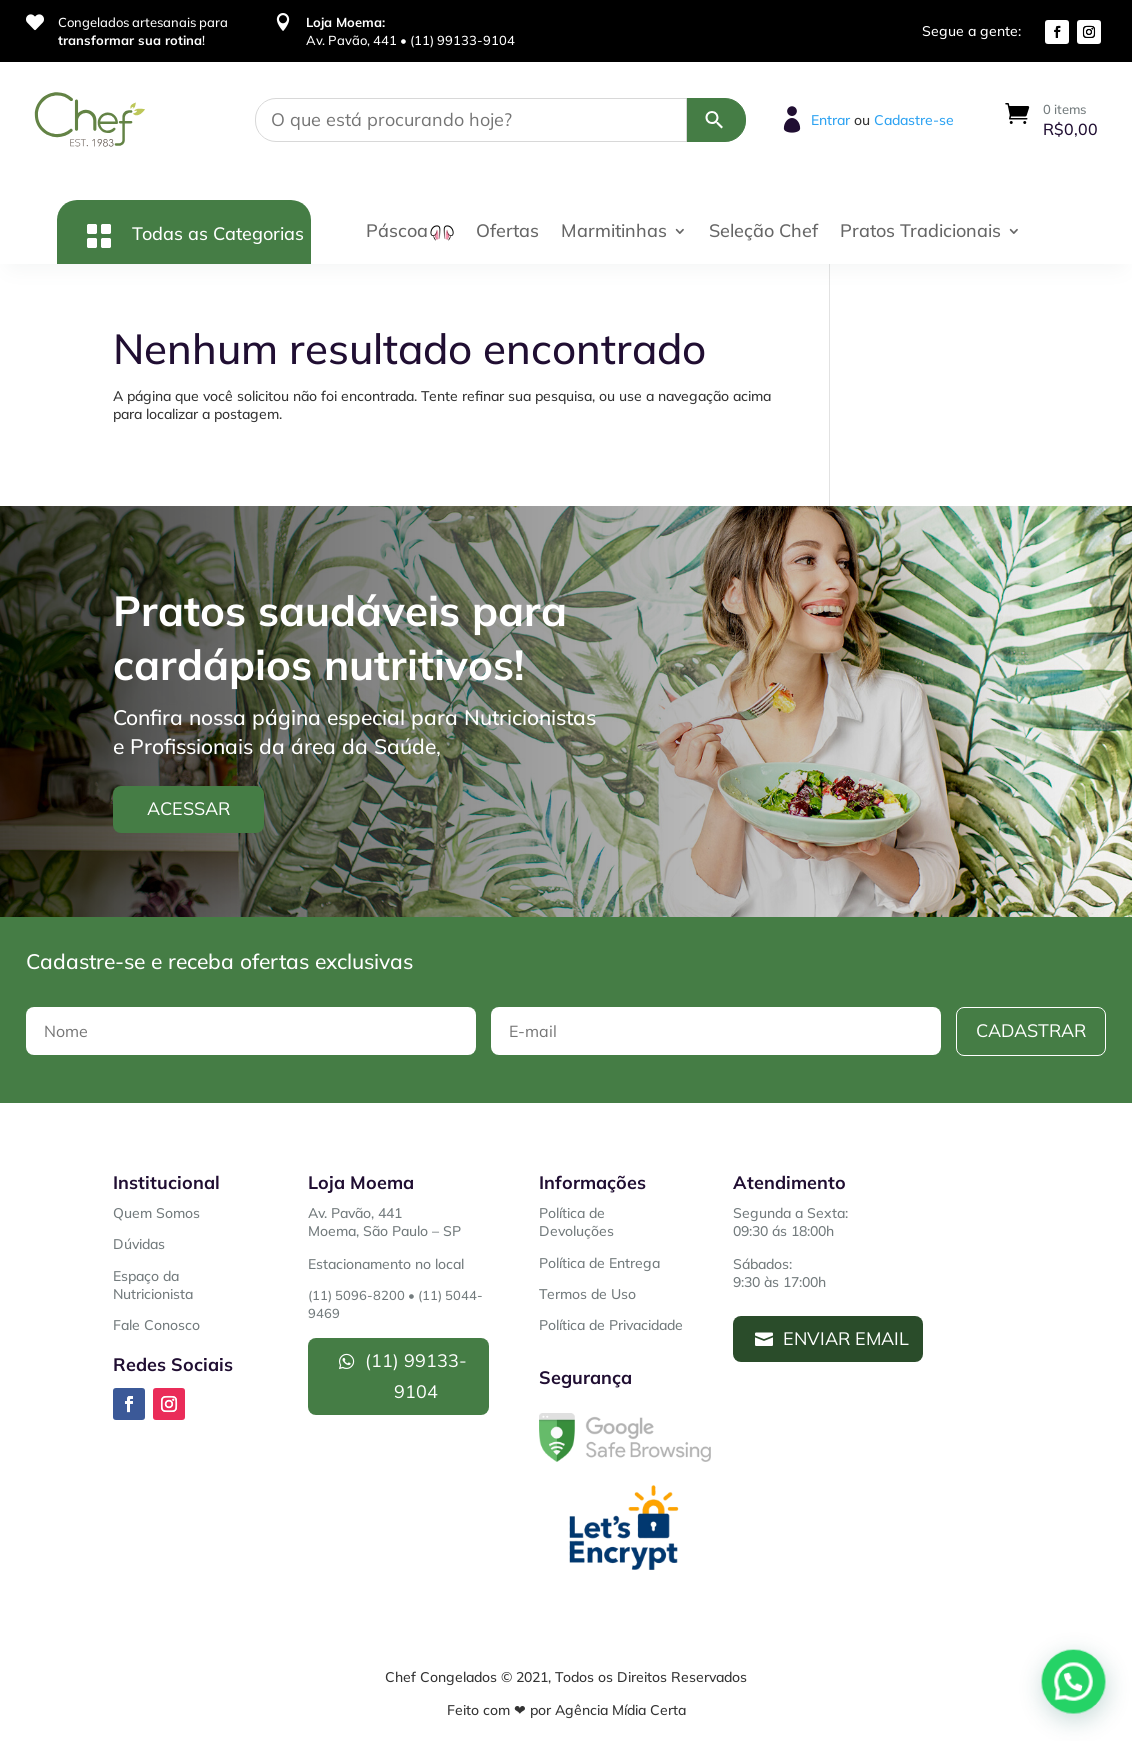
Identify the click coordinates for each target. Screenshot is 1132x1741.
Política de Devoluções (576, 1222)
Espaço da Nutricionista (153, 1285)
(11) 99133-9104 (416, 1376)
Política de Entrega (599, 1263)
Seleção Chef (763, 233)
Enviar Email (846, 1338)
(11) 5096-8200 (356, 1295)
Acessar (188, 808)
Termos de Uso (587, 1294)
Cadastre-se (914, 120)
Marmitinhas (614, 233)
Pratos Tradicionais (920, 233)
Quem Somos (156, 1213)
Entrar (830, 120)
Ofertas (507, 233)
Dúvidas (139, 1244)
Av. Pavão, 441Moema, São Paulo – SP (384, 1222)
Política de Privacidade (611, 1325)
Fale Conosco (156, 1325)
